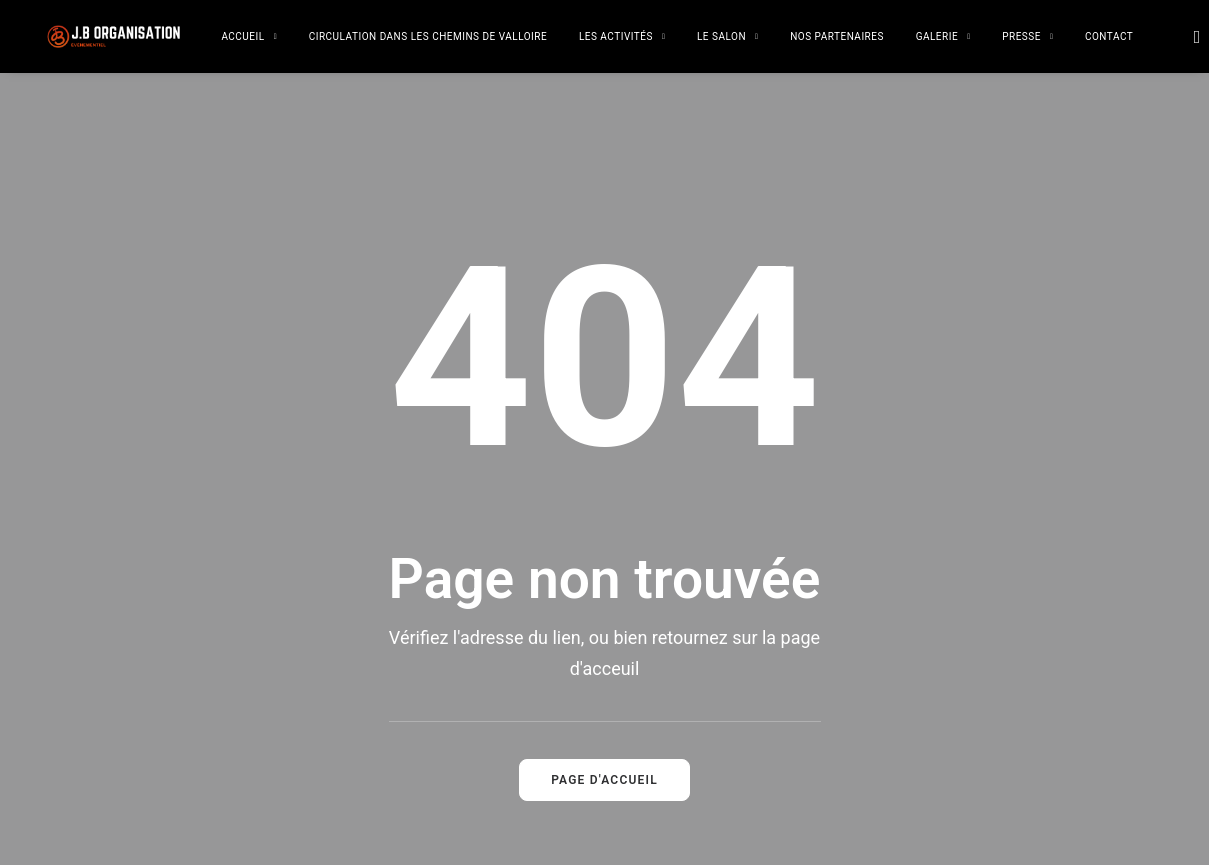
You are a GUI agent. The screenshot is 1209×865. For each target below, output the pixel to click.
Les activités (622, 36)
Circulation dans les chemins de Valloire (428, 36)
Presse (1027, 36)
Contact (1109, 36)
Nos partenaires (837, 36)
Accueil (249, 36)
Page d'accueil (604, 707)
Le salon (727, 36)
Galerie (943, 36)
